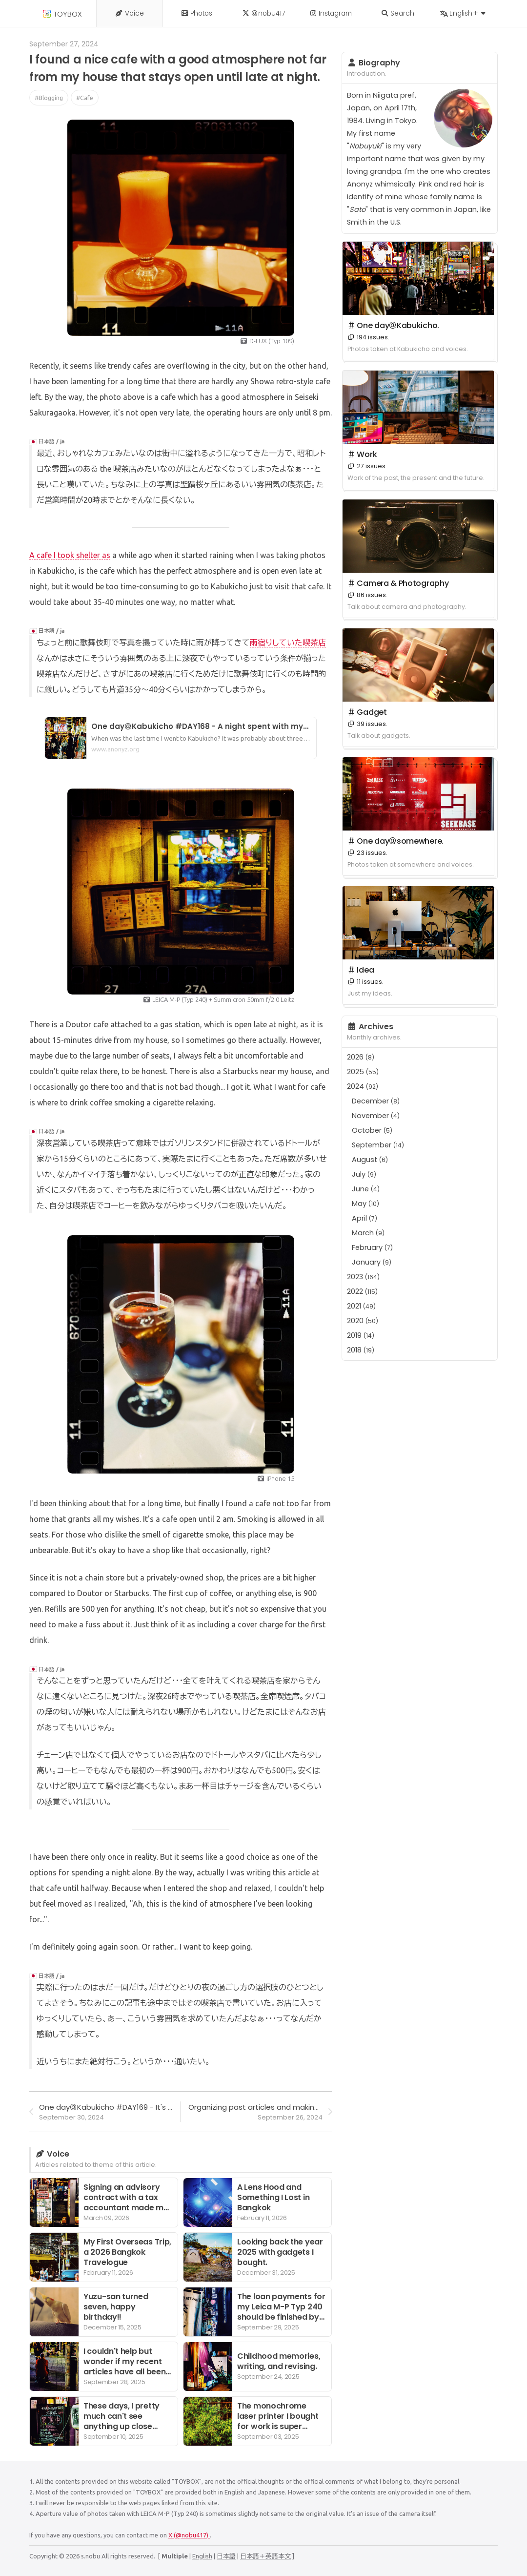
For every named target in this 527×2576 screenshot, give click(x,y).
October (372, 1130)
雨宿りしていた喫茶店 (288, 642)
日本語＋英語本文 (265, 2556)
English (202, 2556)
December (376, 1101)
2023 (363, 1277)
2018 (360, 1350)
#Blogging (49, 97)
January (371, 1262)
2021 (361, 1306)
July (364, 1174)
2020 (362, 1321)
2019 (360, 1335)
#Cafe (84, 97)
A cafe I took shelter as (69, 555)
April (364, 1218)
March (368, 1233)
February (372, 1247)
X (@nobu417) (189, 2535)
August (370, 1159)
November (376, 1116)
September (378, 1145)
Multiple (175, 2556)
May (365, 1203)
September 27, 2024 (64, 44)
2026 (360, 1057)
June (366, 1189)
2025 (363, 1072)
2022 (362, 1291)
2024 (362, 1086)
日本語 (226, 2556)
